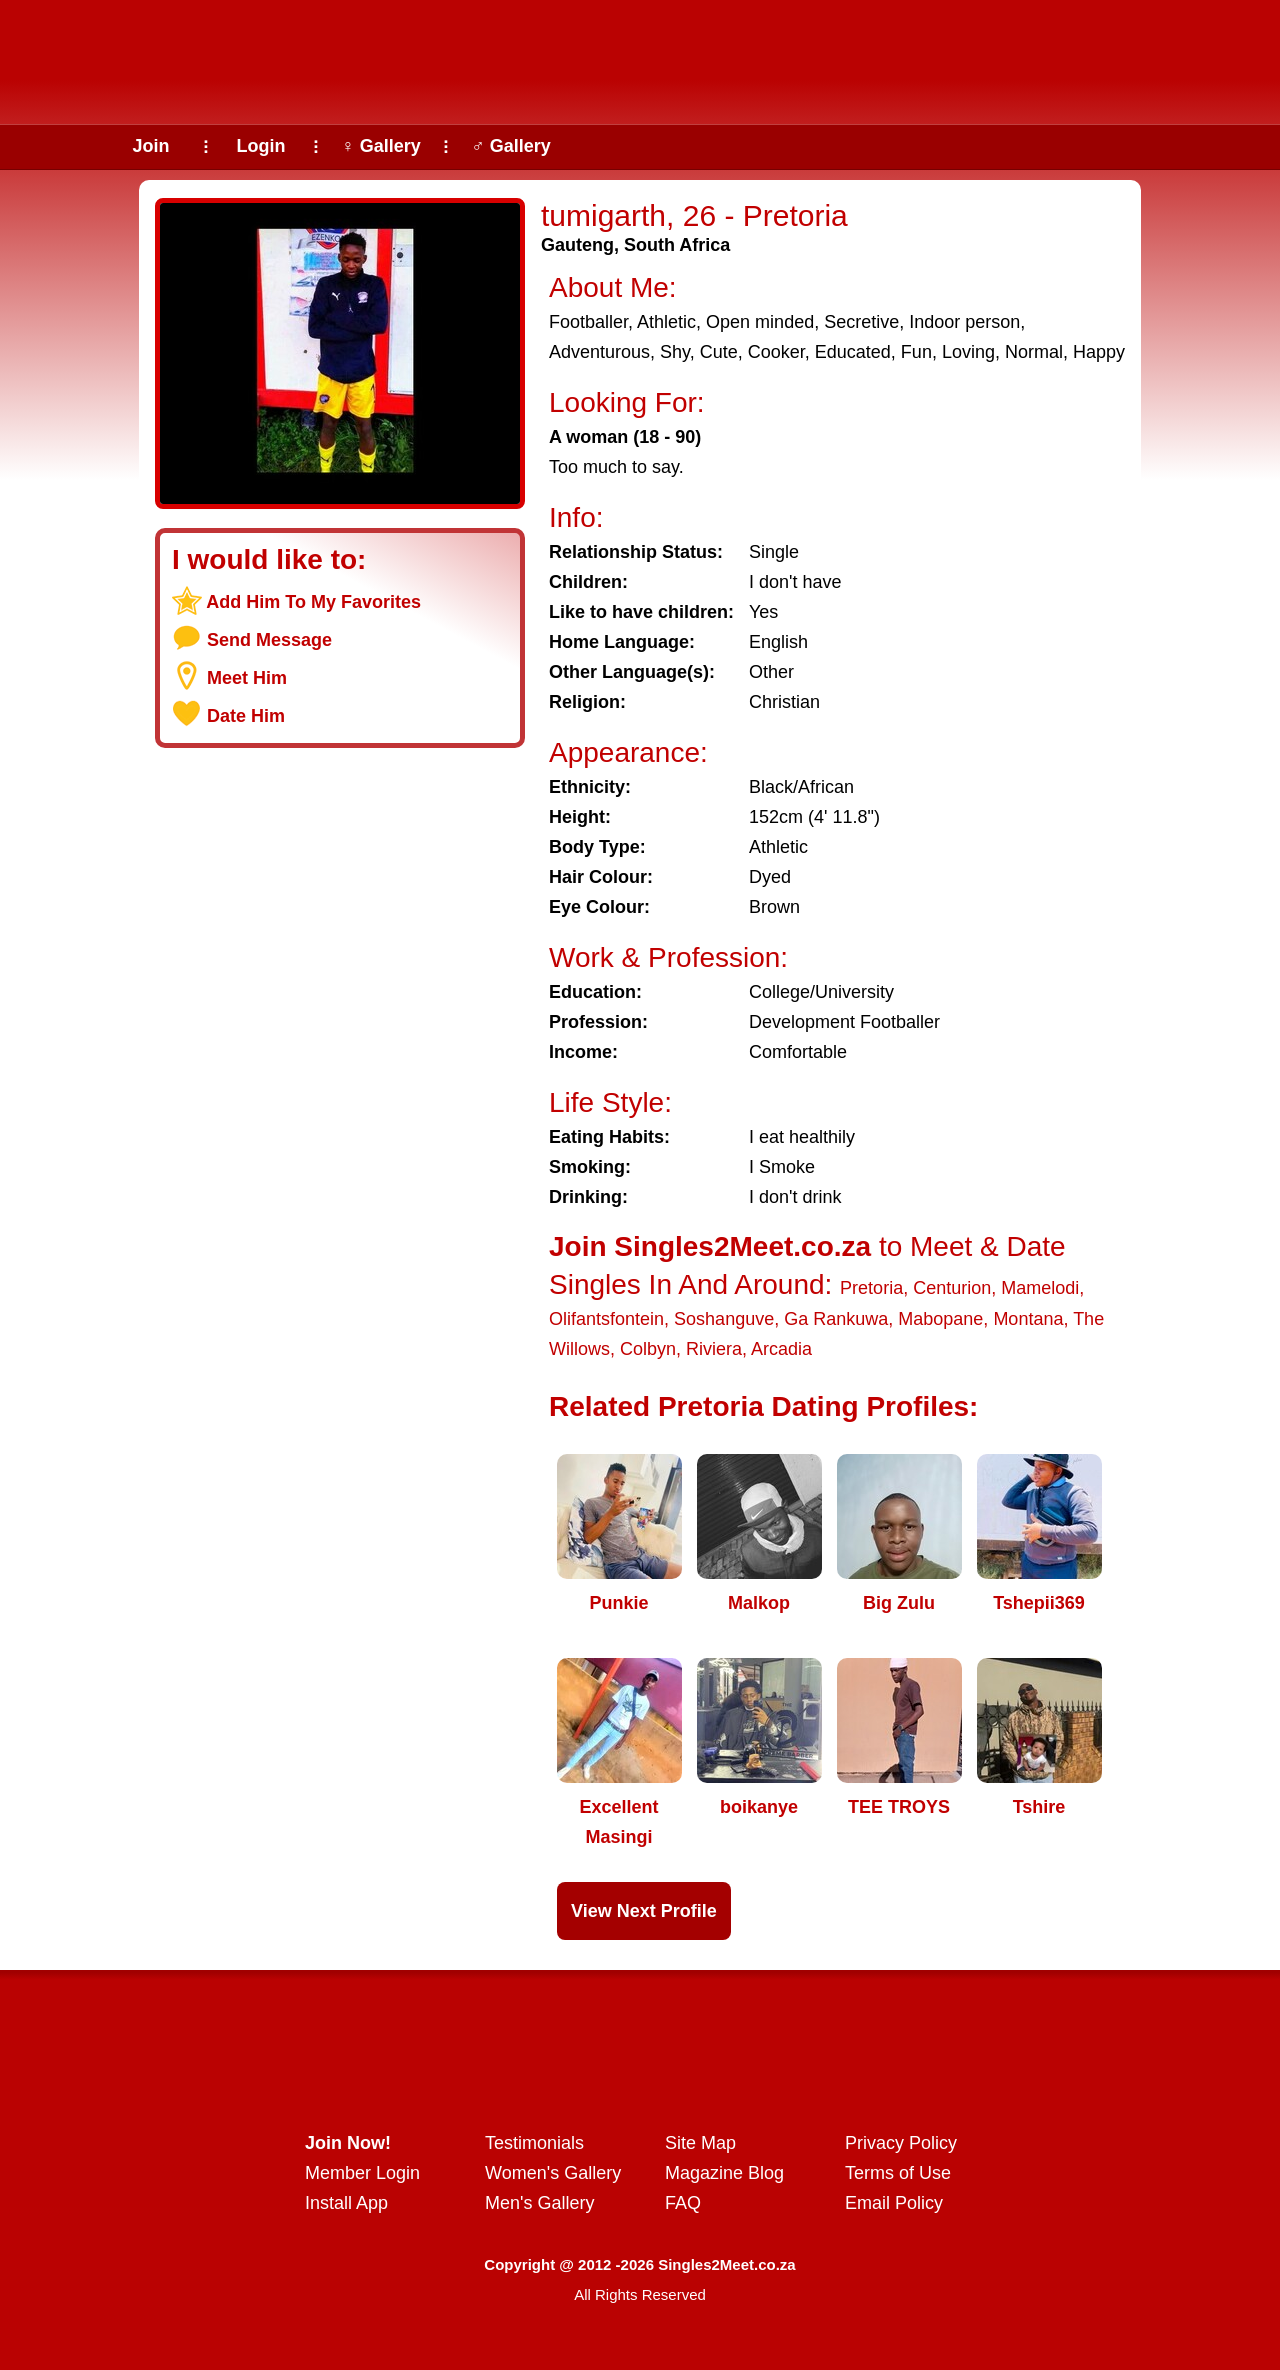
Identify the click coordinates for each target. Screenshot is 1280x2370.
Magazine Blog (724, 2173)
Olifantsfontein (606, 1319)
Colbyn (648, 1349)
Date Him (246, 716)
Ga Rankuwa (836, 1319)
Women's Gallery (553, 2173)
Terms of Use (898, 2173)
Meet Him (247, 678)
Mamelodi (1040, 1288)
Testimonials (534, 2143)
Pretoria (871, 1288)
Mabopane (940, 1319)
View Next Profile (644, 1911)
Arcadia (781, 1349)
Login (261, 146)
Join (150, 146)
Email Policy (894, 2203)
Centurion (952, 1288)
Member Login (362, 2173)
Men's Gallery (539, 2203)
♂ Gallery (511, 146)
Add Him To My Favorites (313, 602)
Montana (1028, 1319)
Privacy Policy (901, 2143)
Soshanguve (724, 1319)
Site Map (700, 2143)
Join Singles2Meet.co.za (710, 1246)
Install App (346, 2203)
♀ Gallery (381, 146)
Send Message (269, 640)
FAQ (683, 2203)
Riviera (714, 1349)
